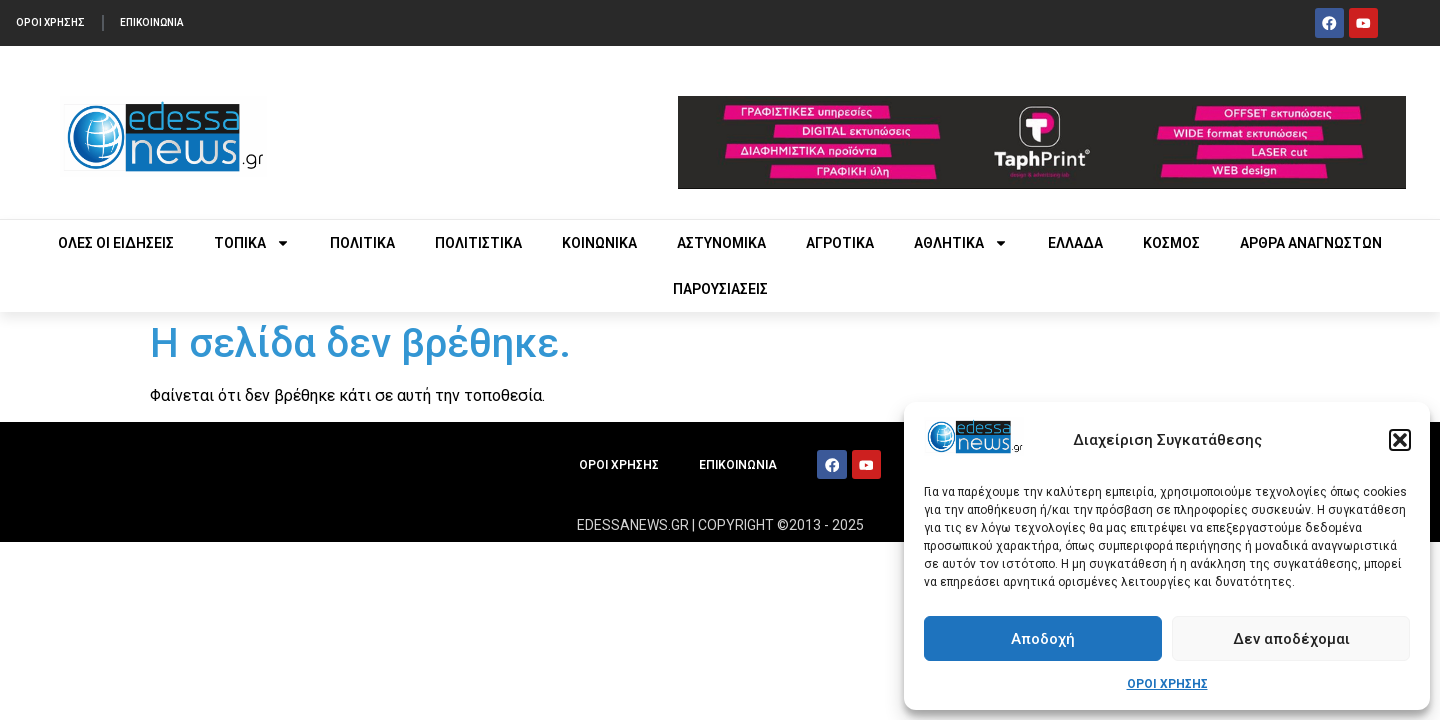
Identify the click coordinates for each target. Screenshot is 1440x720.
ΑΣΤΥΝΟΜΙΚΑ (721, 243)
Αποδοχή (1043, 639)
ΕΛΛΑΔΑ (1075, 243)
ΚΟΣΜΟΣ (1171, 243)
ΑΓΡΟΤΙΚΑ (840, 243)
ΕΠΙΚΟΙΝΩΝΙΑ (163, 22)
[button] (1400, 440)
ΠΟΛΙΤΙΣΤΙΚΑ (478, 243)
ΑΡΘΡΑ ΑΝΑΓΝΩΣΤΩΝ (1311, 243)
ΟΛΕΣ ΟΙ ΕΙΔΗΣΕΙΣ (116, 243)
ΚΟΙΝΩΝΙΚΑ (599, 243)
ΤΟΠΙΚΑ (252, 243)
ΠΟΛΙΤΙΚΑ (362, 243)
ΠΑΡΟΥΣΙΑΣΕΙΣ (720, 289)
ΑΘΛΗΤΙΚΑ (961, 243)
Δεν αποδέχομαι (1291, 639)
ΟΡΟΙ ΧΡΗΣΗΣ (1167, 684)
